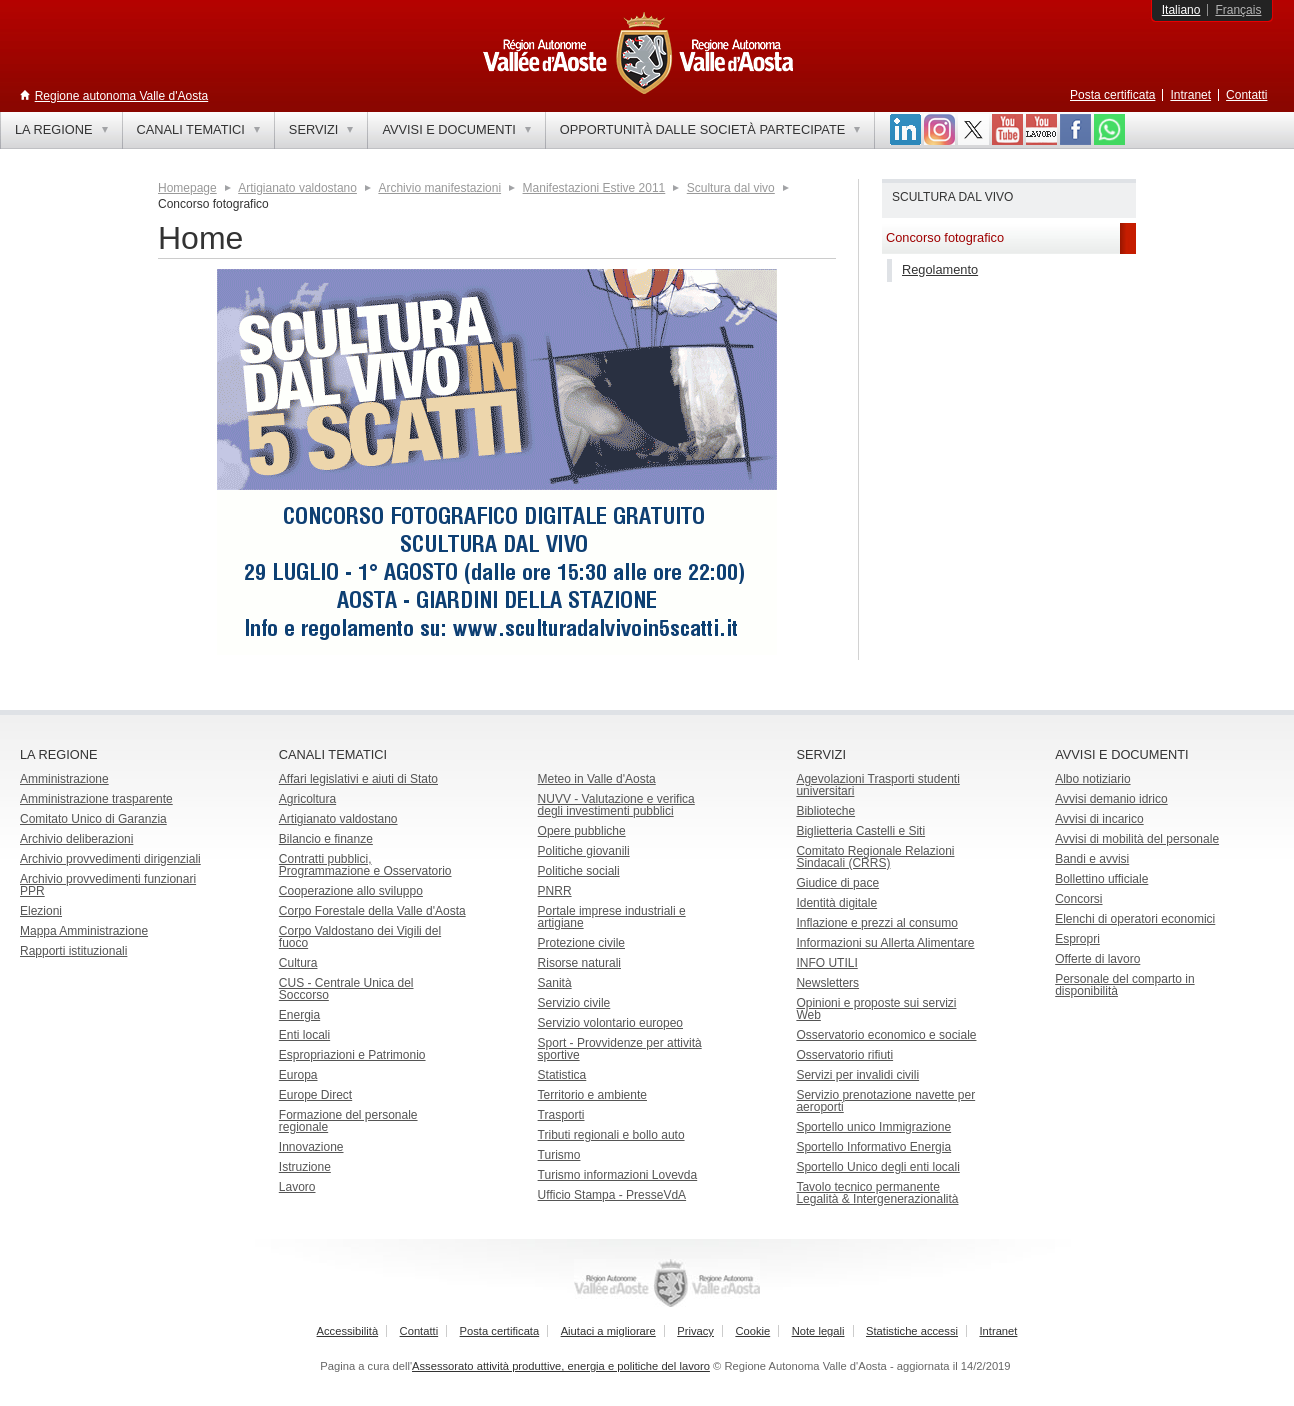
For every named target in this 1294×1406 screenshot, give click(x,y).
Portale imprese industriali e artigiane (612, 917)
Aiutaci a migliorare (608, 1331)
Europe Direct (315, 1095)
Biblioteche (825, 811)
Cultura (298, 963)
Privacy (695, 1331)
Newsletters (827, 983)
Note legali (818, 1331)
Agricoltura (307, 799)
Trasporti (561, 1115)
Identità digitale (836, 903)
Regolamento (940, 269)
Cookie (752, 1331)
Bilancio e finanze (326, 839)
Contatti (1246, 95)
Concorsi (1078, 899)
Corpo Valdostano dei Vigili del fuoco (360, 937)
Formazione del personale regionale (348, 1121)
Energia (299, 1015)
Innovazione (311, 1147)
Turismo (559, 1155)
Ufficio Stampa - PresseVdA (612, 1195)
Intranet (1190, 95)
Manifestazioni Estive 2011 (594, 188)
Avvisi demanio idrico (1111, 799)
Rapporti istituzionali (73, 951)
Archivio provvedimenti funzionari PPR (108, 885)
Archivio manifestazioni (439, 188)
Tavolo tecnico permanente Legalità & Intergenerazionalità (877, 1193)
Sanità (555, 983)
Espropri (1077, 939)
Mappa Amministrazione (84, 931)
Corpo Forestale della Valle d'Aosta (372, 911)
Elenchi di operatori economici (1135, 919)
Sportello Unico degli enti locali (877, 1167)
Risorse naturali (579, 963)
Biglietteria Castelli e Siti (860, 831)
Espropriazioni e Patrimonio (352, 1055)
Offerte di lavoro (1097, 959)
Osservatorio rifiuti (844, 1055)
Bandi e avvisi (1092, 859)
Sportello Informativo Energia (873, 1147)
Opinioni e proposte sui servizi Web (876, 1009)
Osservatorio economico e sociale (886, 1035)
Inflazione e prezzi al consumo (876, 923)
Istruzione (305, 1167)
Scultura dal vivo (731, 188)
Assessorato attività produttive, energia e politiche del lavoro (561, 1366)
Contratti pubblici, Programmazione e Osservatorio (365, 865)
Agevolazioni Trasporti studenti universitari (877, 785)
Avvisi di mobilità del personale (1137, 839)
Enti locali (304, 1035)
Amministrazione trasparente (96, 799)
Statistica (562, 1075)
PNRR (555, 891)
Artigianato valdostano (297, 188)
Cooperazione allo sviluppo (351, 891)
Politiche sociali (579, 871)
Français (1238, 10)
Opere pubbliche (582, 831)
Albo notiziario (1092, 779)
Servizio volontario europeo (610, 1023)
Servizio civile (574, 1003)
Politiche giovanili (584, 851)
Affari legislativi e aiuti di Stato (358, 779)
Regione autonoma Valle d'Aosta (122, 96)
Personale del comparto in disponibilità (1124, 985)
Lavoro (297, 1187)
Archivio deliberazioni (76, 839)
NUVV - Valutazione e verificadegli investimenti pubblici (616, 805)
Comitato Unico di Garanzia (93, 819)
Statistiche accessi (912, 1331)
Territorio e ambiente (592, 1095)
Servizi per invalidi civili (857, 1075)
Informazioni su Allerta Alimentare (885, 943)
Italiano (1181, 10)
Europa (298, 1075)
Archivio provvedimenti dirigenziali (110, 859)
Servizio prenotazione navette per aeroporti (885, 1101)
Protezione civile (581, 943)
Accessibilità (348, 1331)
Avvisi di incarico (1099, 819)
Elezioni (41, 911)
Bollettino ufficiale (1101, 879)
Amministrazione (64, 779)
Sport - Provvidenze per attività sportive (620, 1049)
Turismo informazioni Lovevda (618, 1175)
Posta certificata (1112, 95)
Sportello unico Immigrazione (873, 1127)
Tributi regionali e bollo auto (611, 1135)
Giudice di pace (837, 883)
